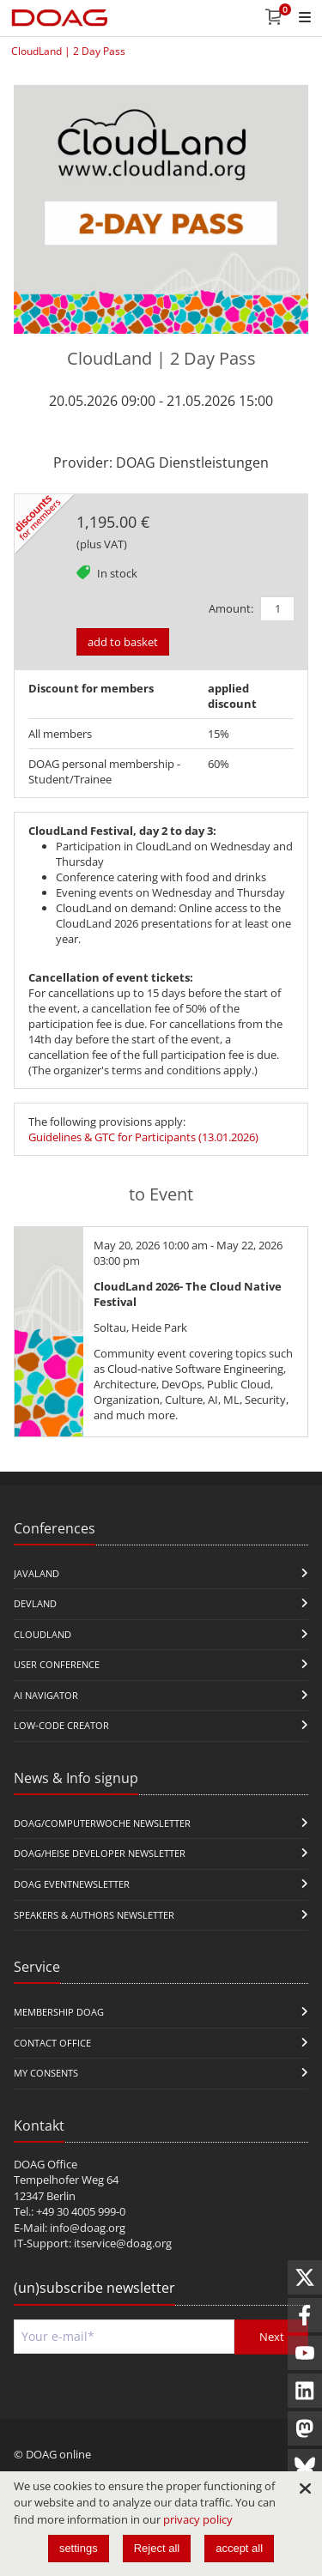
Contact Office (52, 2042)
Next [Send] (271, 2336)
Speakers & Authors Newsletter (94, 1914)
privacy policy (198, 2519)
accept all (239, 2548)
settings (78, 2548)
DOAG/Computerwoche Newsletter (102, 1823)
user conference (57, 1664)
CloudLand (42, 1634)
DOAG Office (45, 2164)
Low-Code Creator (61, 1725)
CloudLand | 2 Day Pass (68, 51)
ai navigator (46, 1695)
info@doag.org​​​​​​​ (87, 2227)
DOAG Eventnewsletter (72, 1884)
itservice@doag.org (123, 2243)
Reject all (156, 2548)
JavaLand (36, 1573)
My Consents (46, 2072)
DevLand (35, 1603)
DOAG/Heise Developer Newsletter (99, 1853)
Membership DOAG (59, 2011)
